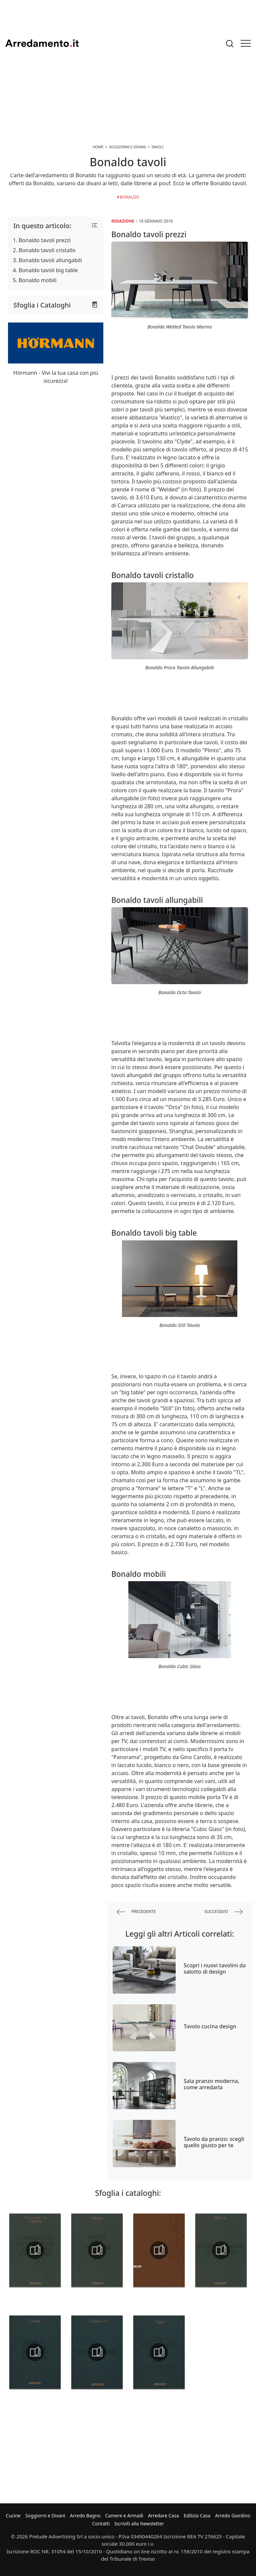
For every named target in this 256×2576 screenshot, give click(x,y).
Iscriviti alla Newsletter (139, 2523)
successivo (223, 1912)
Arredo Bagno (85, 2515)
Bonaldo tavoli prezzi (45, 240)
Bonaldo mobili (38, 280)
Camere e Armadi (124, 2515)
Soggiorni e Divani (45, 2515)
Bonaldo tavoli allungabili (50, 260)
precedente (136, 1912)
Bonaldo (129, 197)
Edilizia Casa (197, 2515)
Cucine (13, 2515)
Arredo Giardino (232, 2515)
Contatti (101, 2523)
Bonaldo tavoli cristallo (47, 250)
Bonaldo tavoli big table (48, 270)
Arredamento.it (42, 43)
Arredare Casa (163, 2515)
